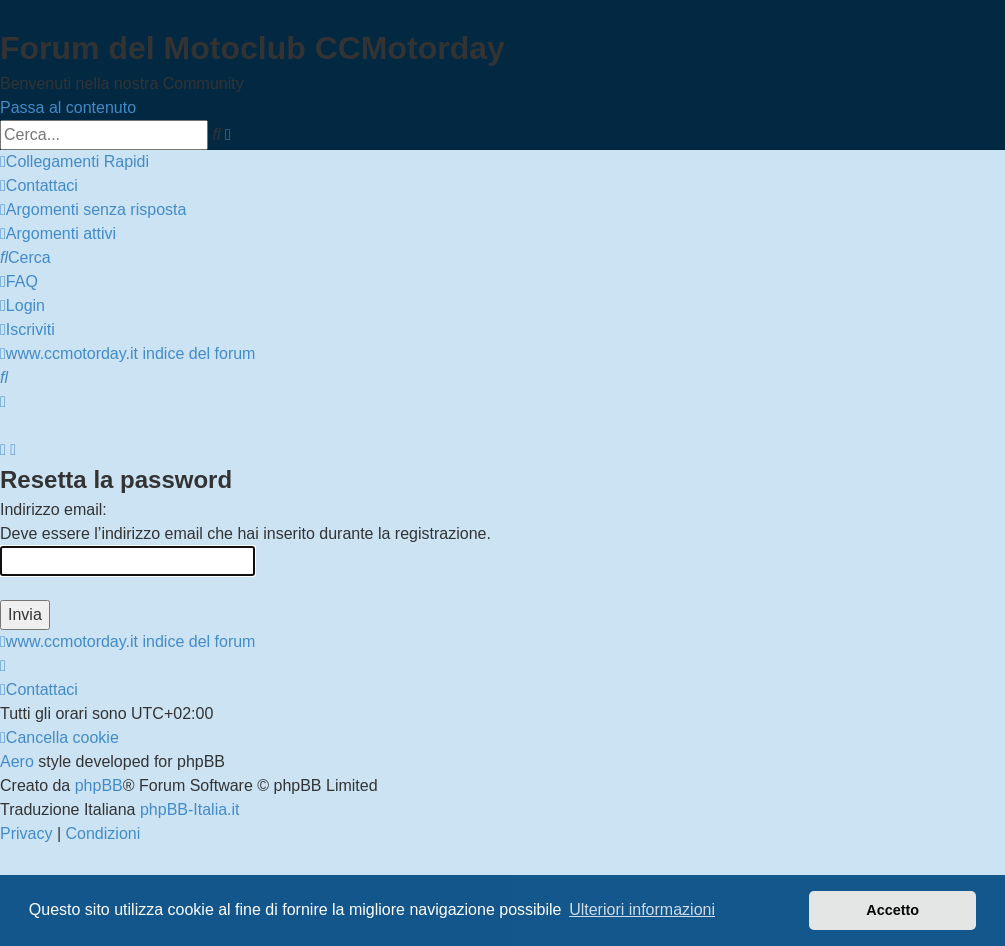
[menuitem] (39, 185)
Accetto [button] (892, 910)
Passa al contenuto (68, 107)
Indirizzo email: (53, 509)
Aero (17, 761)
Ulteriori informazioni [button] (642, 909)
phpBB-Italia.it (190, 809)
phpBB (99, 785)
